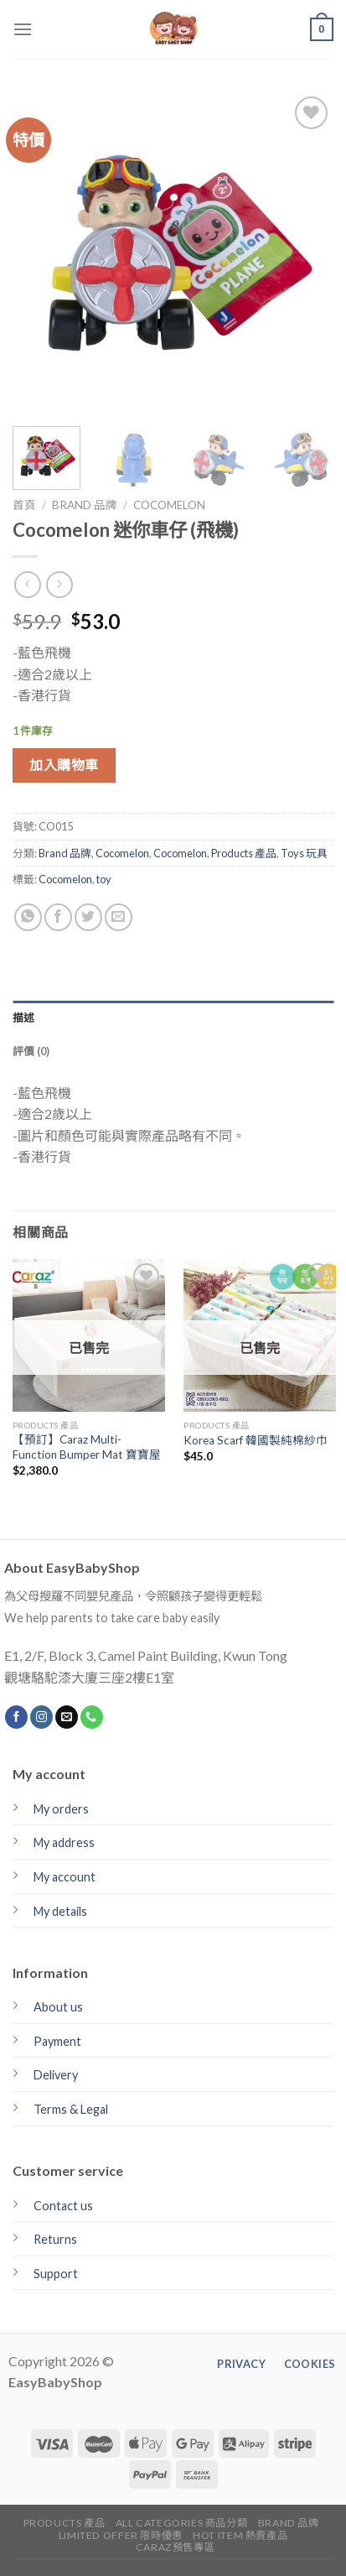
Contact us (63, 2206)
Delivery (56, 2075)
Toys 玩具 (304, 853)
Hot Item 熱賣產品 (240, 2535)
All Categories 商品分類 (182, 2522)
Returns (55, 2239)
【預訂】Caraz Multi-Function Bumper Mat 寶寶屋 (87, 1447)
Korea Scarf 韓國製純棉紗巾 (255, 1440)
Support (56, 2273)
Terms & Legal (71, 2109)
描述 (24, 1017)
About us (58, 2007)
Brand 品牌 (84, 505)
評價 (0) (31, 1051)
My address (64, 1842)
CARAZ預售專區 (175, 2547)
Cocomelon (169, 505)
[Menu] (23, 28)
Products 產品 (243, 853)
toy (103, 879)
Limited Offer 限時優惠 (121, 2535)
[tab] (173, 1017)
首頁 (24, 505)
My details (60, 1911)
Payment (57, 2041)
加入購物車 (63, 765)
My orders (61, 1809)
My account (65, 1877)
